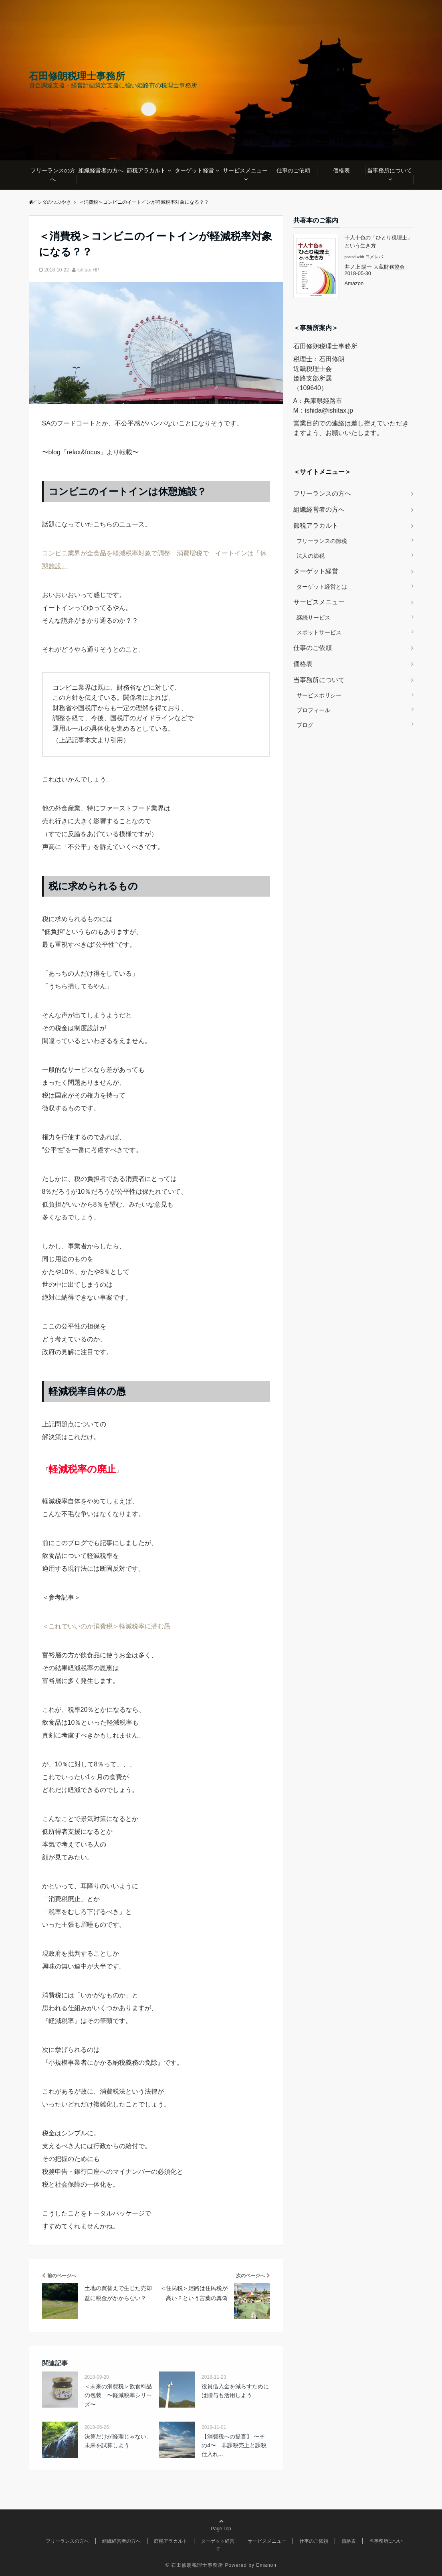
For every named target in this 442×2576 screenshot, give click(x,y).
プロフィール (313, 710)
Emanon (266, 2565)
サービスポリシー (319, 695)
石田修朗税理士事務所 (77, 76)
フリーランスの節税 (322, 541)
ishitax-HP (88, 270)
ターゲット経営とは (322, 586)
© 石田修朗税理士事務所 (194, 2565)
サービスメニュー (245, 170)
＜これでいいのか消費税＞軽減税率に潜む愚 (106, 1626)
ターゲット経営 (194, 170)
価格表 (341, 170)
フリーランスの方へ (52, 174)
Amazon (354, 283)
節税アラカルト (146, 170)
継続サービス (313, 617)
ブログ (305, 725)
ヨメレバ (374, 257)
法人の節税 (311, 556)
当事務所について (389, 170)
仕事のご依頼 (293, 170)
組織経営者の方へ (101, 170)
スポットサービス (319, 632)
